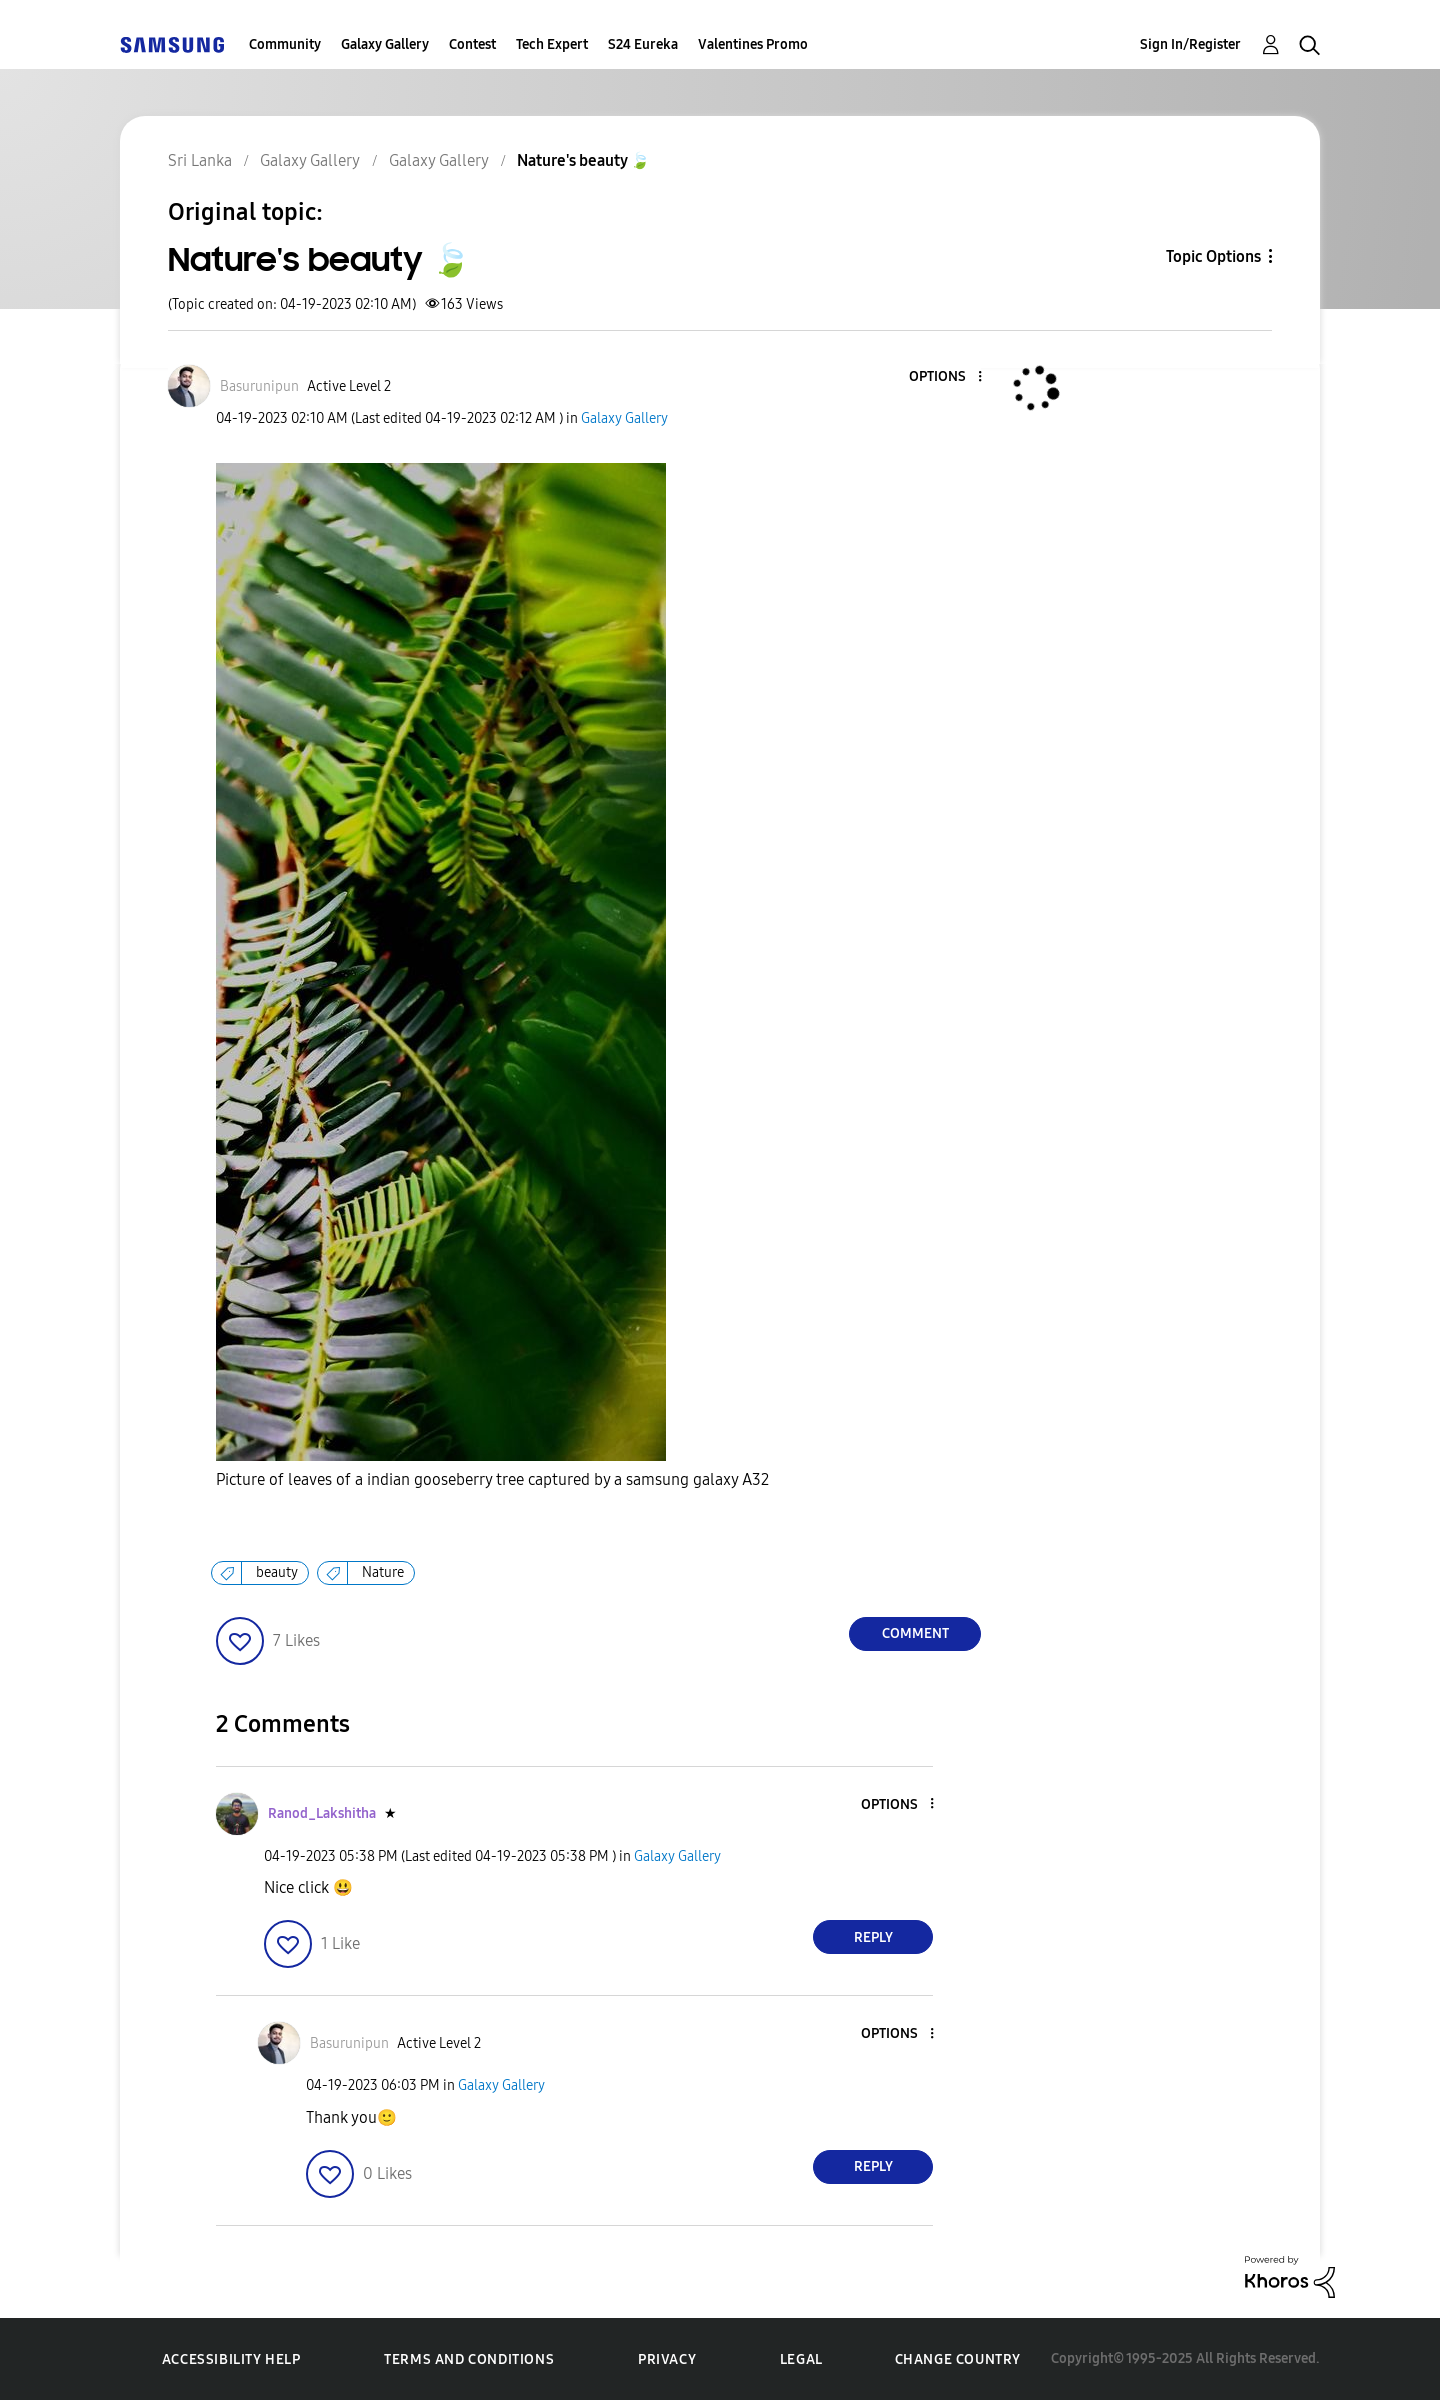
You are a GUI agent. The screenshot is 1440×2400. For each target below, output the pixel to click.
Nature (383, 1572)
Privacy (667, 2359)
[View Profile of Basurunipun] (259, 386)
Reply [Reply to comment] (873, 1937)
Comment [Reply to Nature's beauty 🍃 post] (915, 1633)
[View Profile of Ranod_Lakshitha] (322, 1813)
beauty (277, 1572)
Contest (472, 44)
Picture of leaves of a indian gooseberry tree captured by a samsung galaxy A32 (492, 1479)
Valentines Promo (753, 44)
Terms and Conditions (469, 2359)
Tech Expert (552, 44)
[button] (947, 377)
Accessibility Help (231, 2359)
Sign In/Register (1190, 44)
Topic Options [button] (1213, 256)
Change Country (958, 2359)
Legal (801, 2359)
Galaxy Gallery (385, 44)
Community (285, 44)
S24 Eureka (643, 44)
